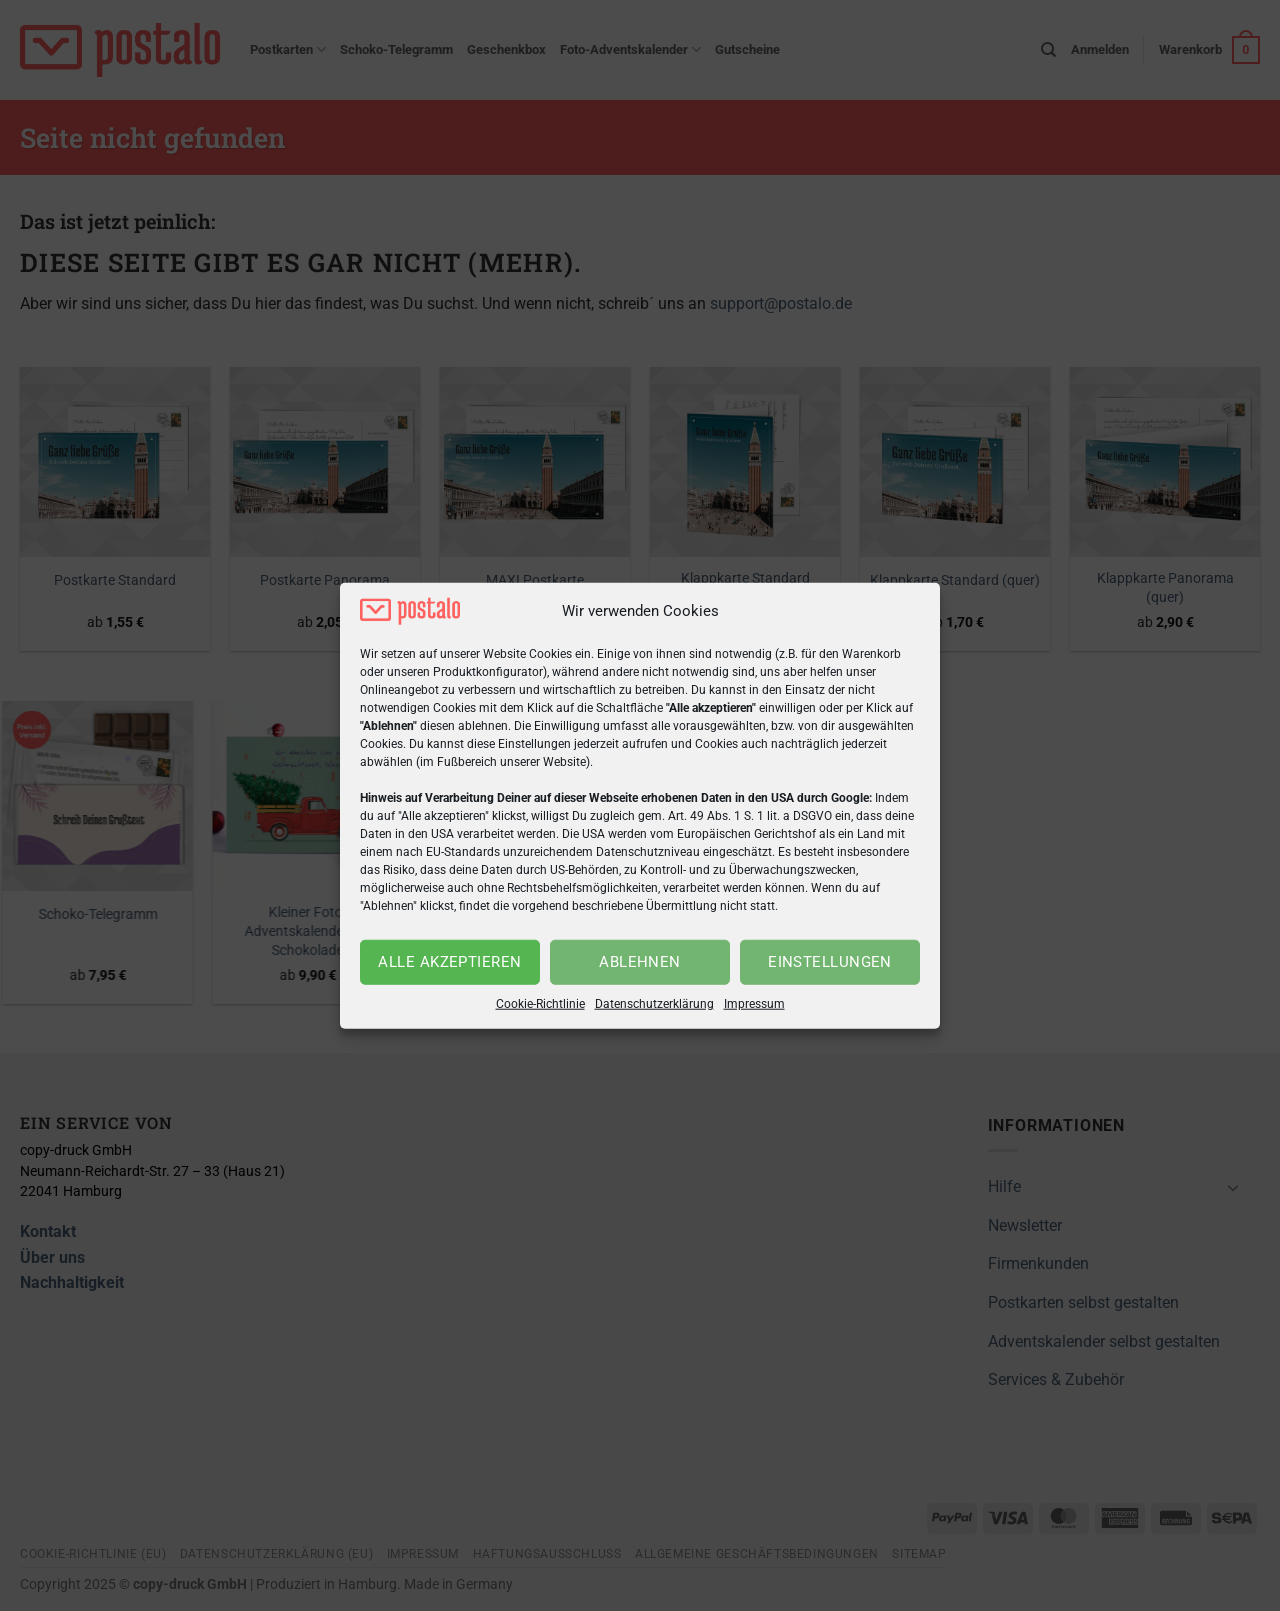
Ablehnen (640, 962)
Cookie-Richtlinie (540, 1004)
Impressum (754, 1004)
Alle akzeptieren (449, 962)
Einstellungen (830, 962)
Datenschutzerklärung (654, 1004)
